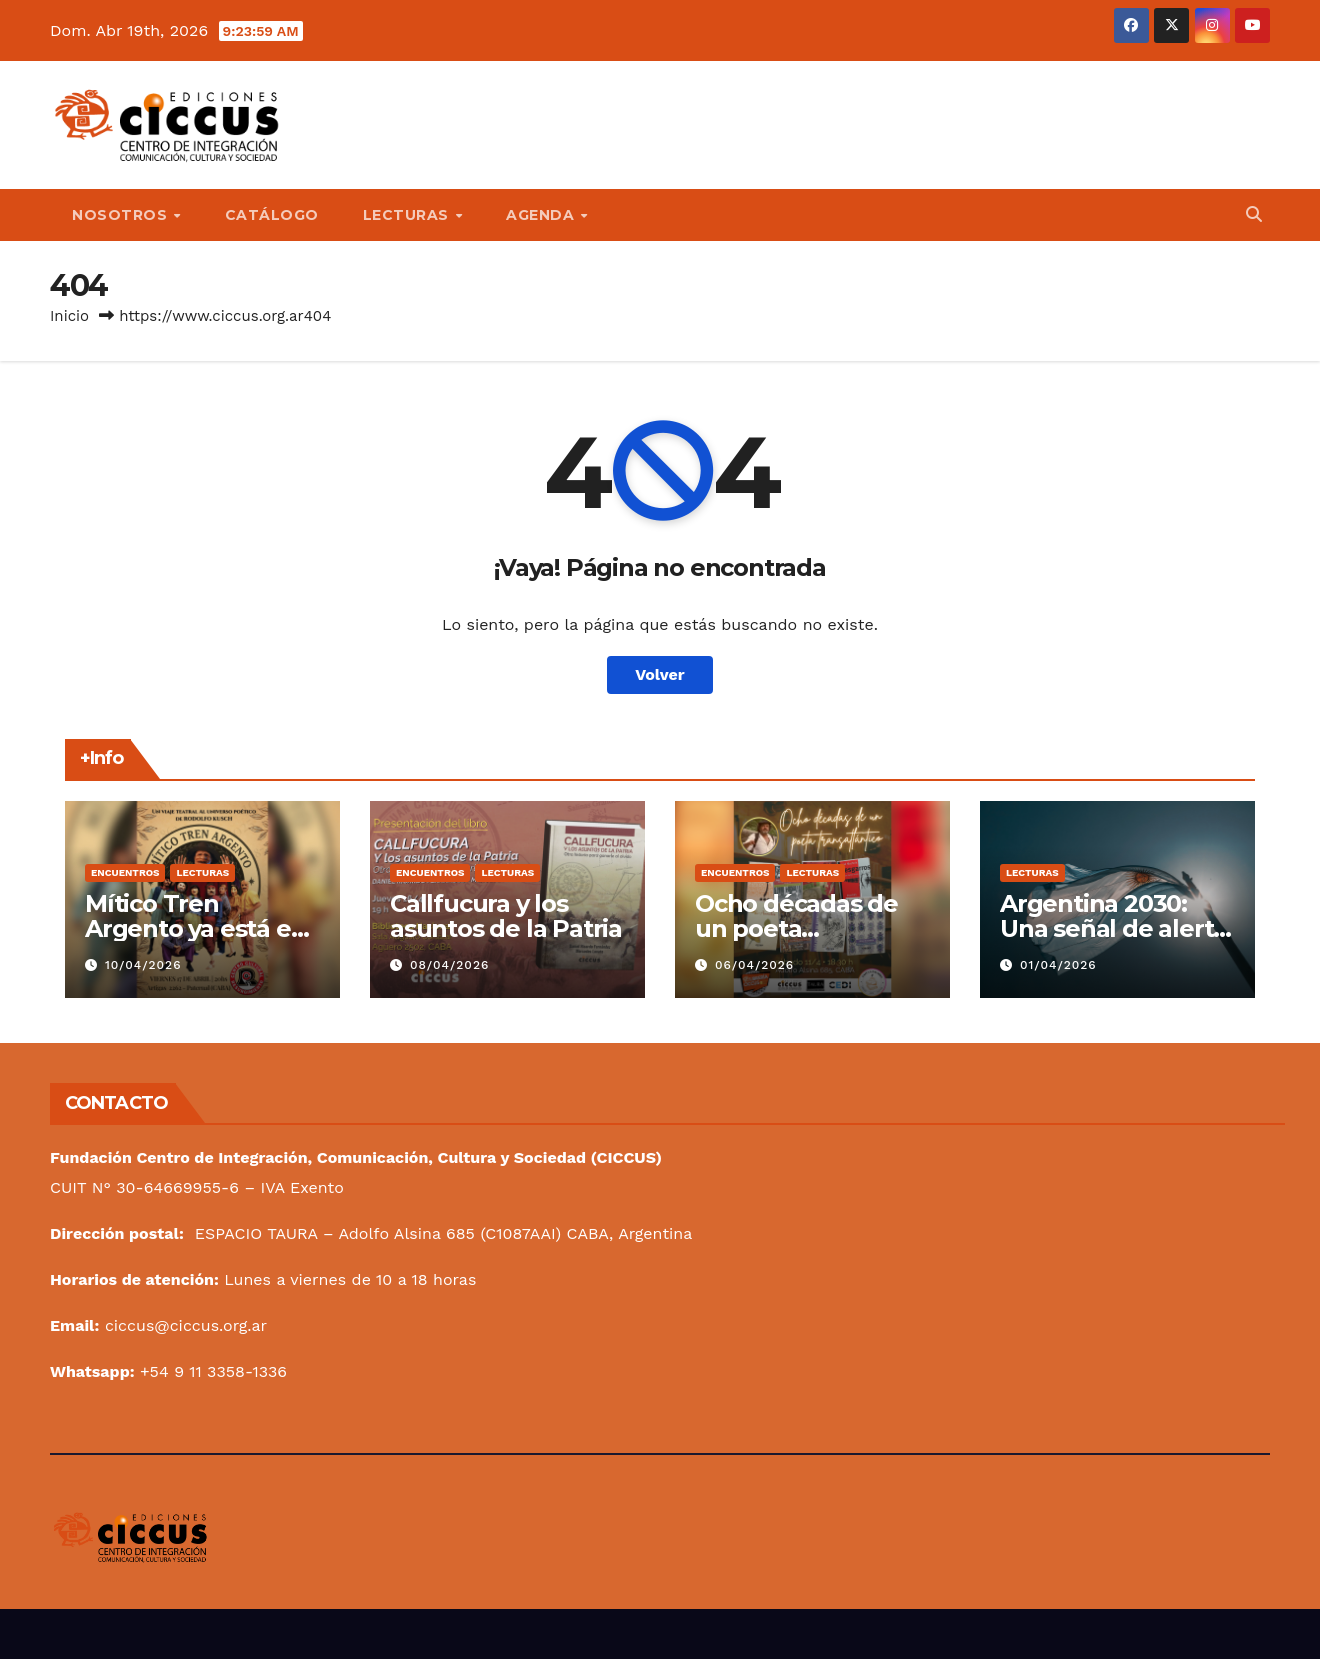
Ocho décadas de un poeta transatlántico (796, 928)
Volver (660, 674)
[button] (1254, 214)
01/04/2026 (1058, 965)
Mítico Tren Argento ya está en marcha (195, 928)
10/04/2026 (143, 965)
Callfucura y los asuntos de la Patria (506, 916)
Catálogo (272, 215)
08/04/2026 (449, 965)
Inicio (69, 316)
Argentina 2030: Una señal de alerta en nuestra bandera (1115, 928)
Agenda (542, 215)
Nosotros (122, 215)
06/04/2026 (754, 965)
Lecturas (408, 215)
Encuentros (125, 872)
